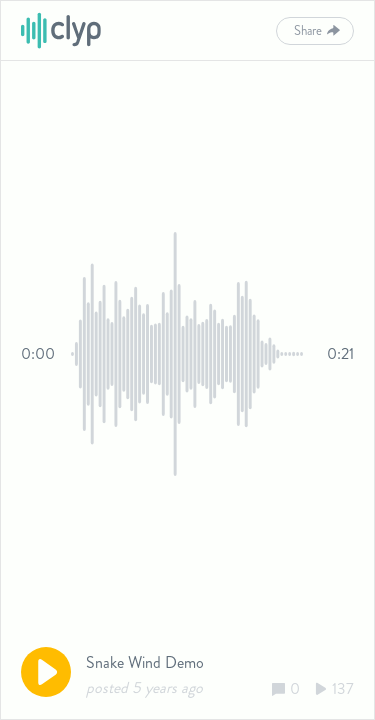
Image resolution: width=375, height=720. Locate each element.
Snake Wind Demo (145, 662)
